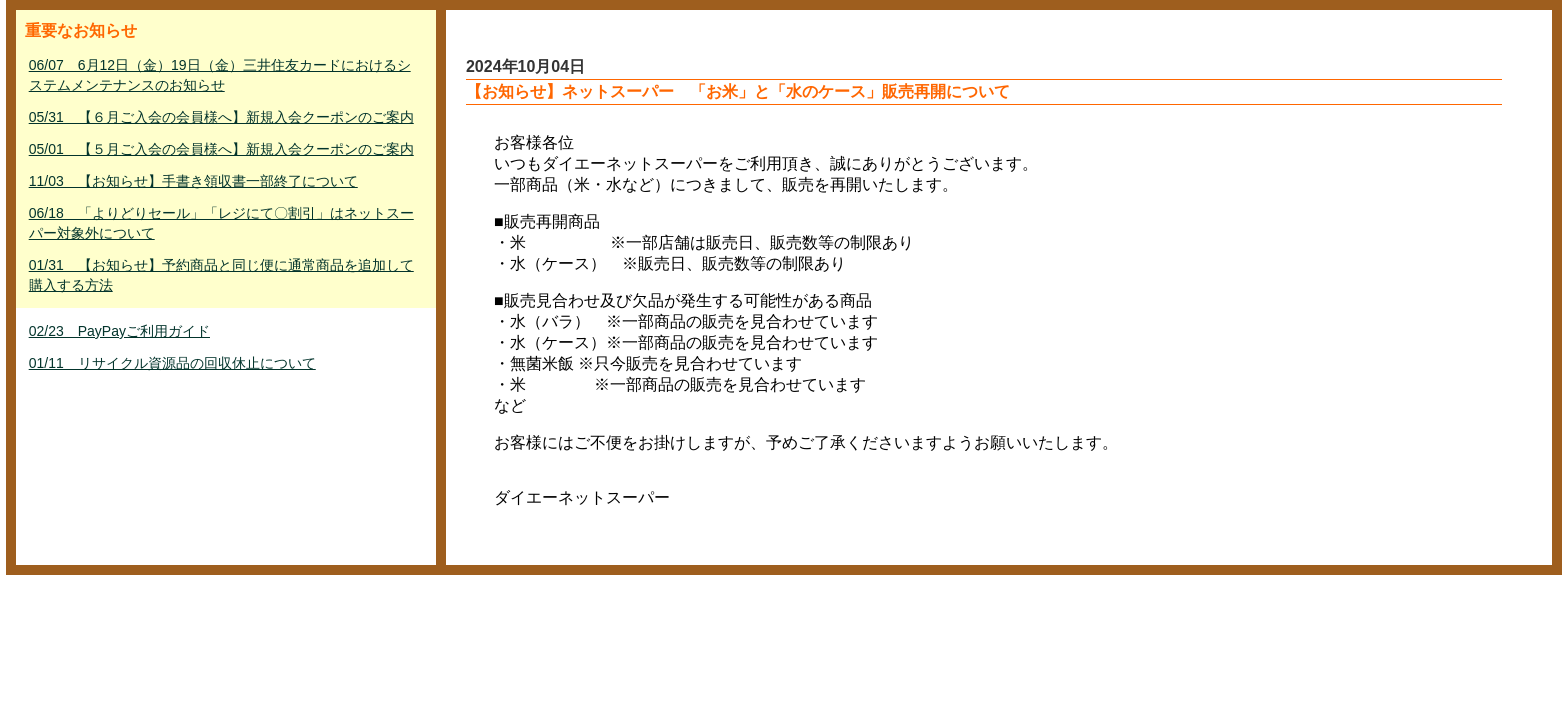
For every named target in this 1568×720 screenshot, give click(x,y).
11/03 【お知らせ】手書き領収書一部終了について (193, 181)
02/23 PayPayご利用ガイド (119, 331)
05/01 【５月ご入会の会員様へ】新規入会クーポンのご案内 (221, 149)
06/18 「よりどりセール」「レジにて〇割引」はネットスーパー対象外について (221, 223)
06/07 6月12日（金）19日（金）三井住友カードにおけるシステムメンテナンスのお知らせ (220, 75)
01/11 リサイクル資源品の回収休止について (172, 363)
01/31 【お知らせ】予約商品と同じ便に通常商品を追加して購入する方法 (221, 275)
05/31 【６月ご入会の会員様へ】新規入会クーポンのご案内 (221, 117)
